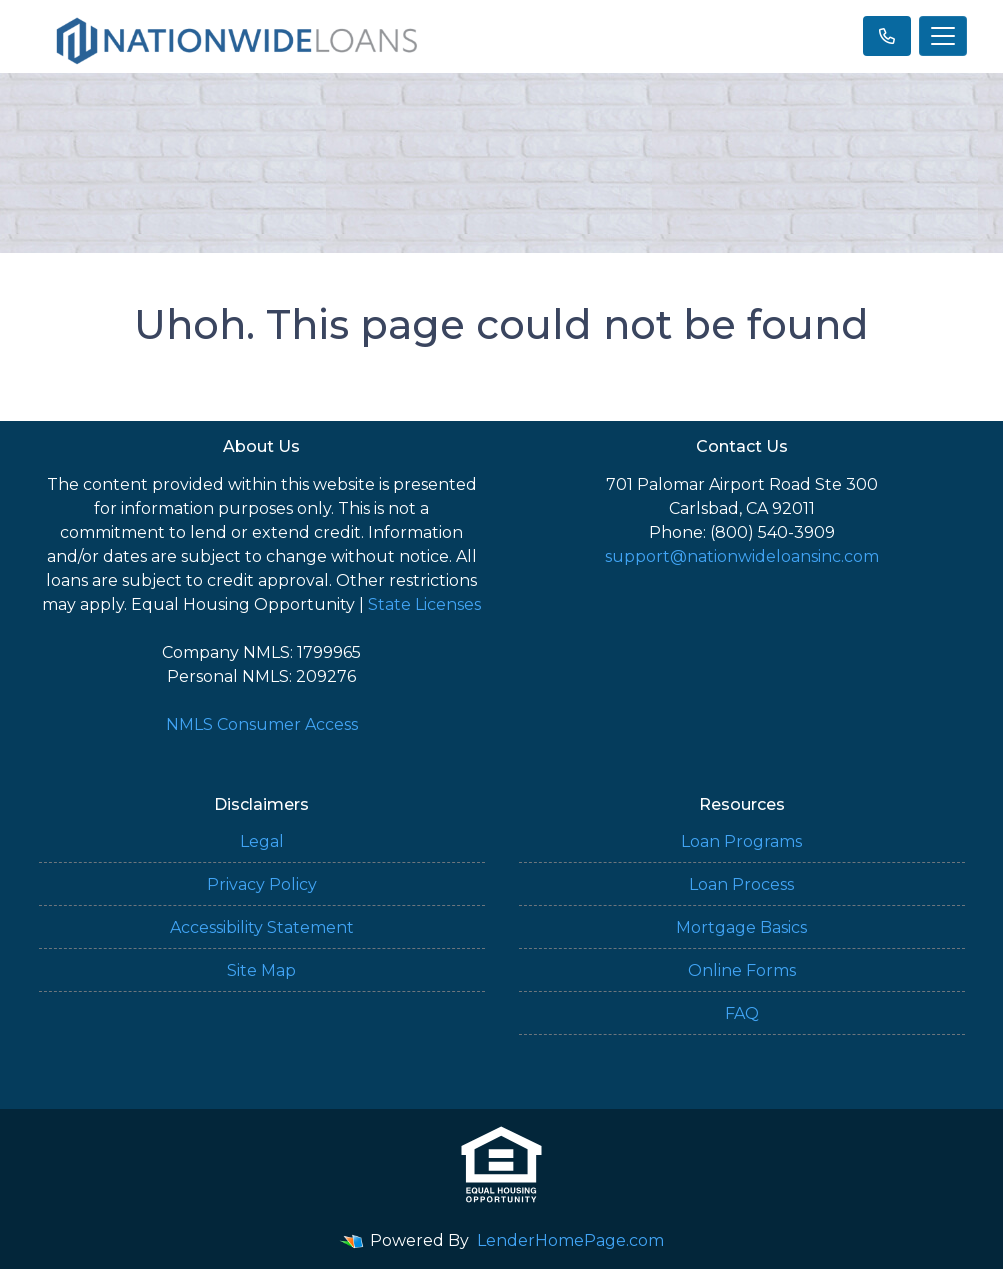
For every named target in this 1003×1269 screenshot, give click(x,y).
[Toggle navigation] (943, 36)
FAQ (742, 1013)
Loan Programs (741, 841)
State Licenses (424, 604)
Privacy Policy (262, 884)
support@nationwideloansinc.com (742, 556)
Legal (262, 841)
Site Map (261, 970)
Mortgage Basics (741, 927)
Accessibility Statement (262, 927)
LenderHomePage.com (570, 1240)
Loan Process (741, 884)
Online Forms (742, 970)
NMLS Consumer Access (262, 724)
